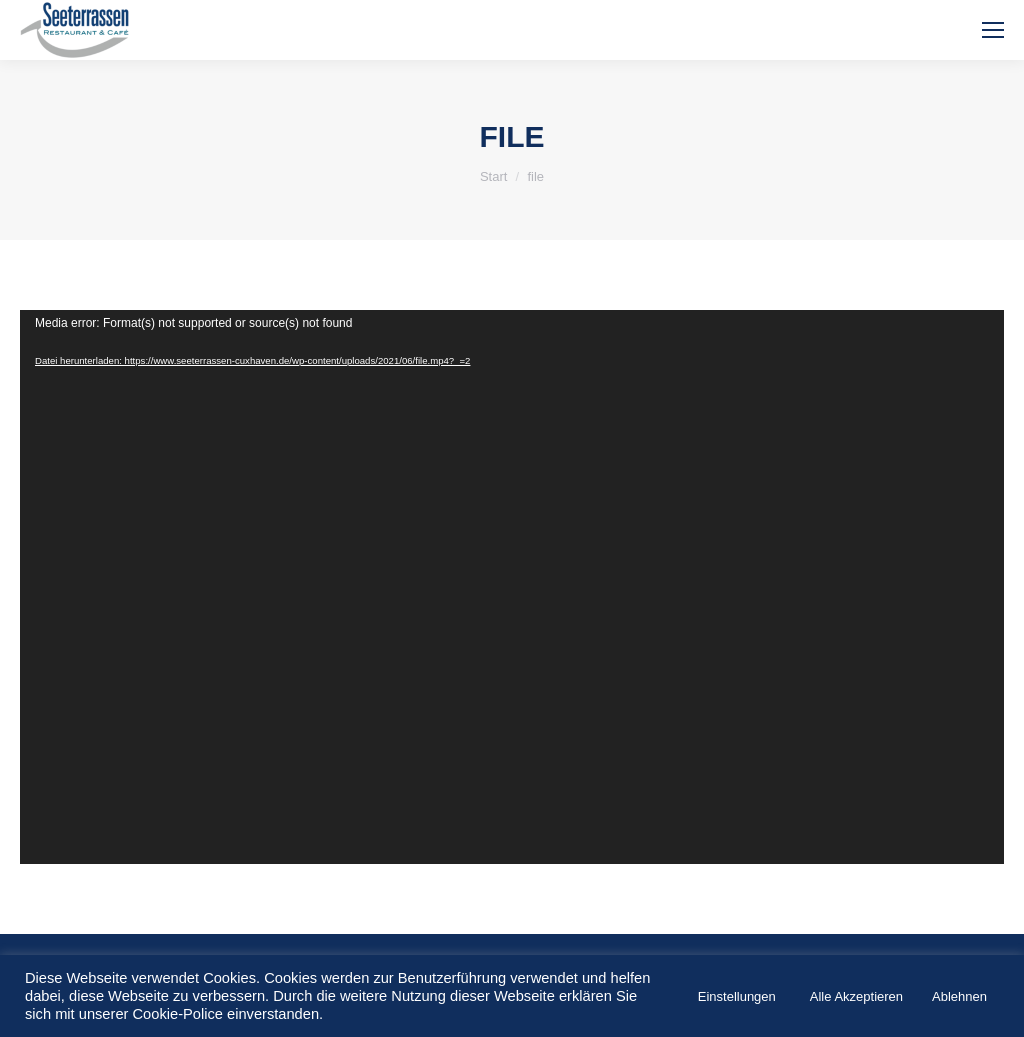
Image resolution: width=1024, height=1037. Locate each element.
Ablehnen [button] (959, 996)
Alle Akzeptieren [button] (856, 996)
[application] (512, 587)
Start (493, 176)
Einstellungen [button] (737, 996)
